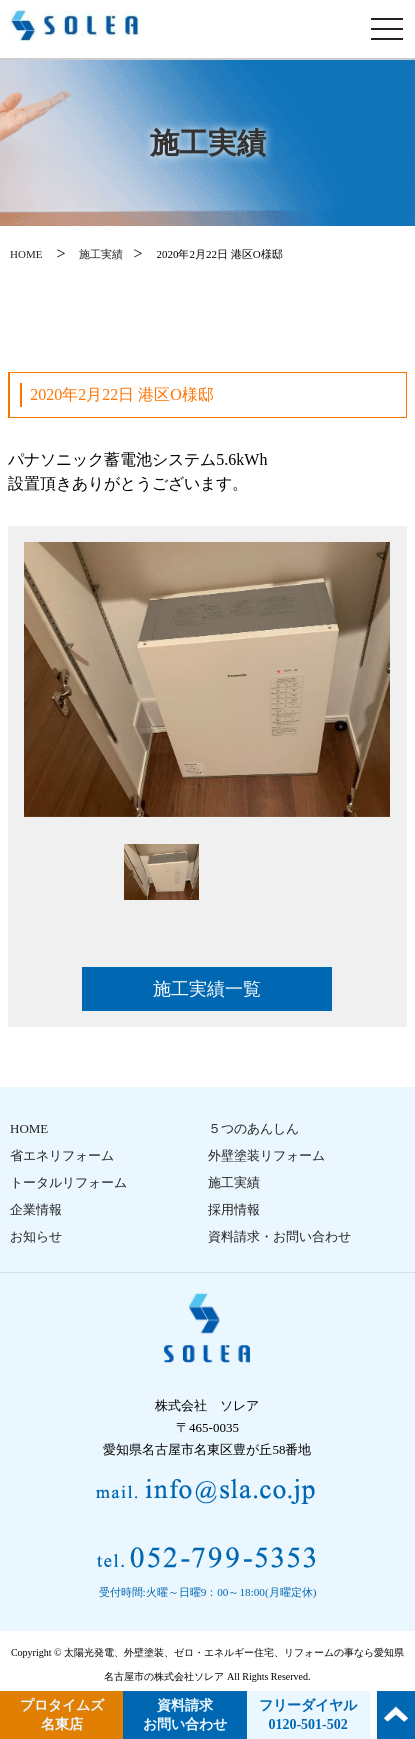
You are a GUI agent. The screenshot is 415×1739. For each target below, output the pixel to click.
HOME (26, 254)
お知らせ (36, 1236)
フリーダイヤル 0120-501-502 (308, 1715)
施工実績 (101, 254)
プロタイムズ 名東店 (62, 1715)
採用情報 (234, 1209)
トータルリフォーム (68, 1182)
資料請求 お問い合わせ (185, 1715)
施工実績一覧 (207, 989)
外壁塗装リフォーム (266, 1155)
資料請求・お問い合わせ (279, 1236)
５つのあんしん (253, 1128)
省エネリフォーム (62, 1155)
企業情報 (36, 1209)
